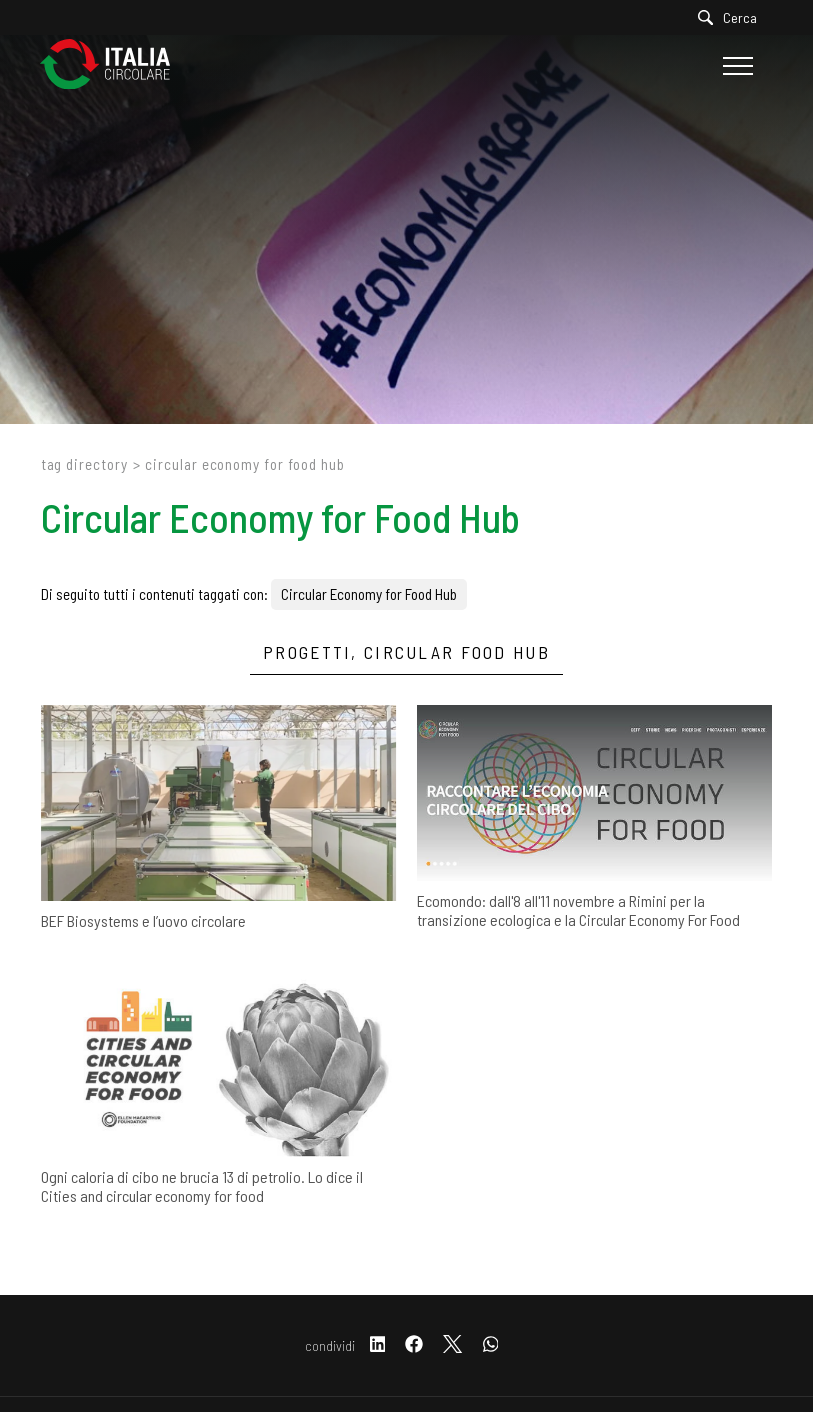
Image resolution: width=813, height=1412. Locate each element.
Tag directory (84, 464)
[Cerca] (732, 17)
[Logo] (115, 65)
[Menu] (735, 66)
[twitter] (452, 1345)
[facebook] (414, 1345)
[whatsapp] (491, 1345)
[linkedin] (378, 1345)
